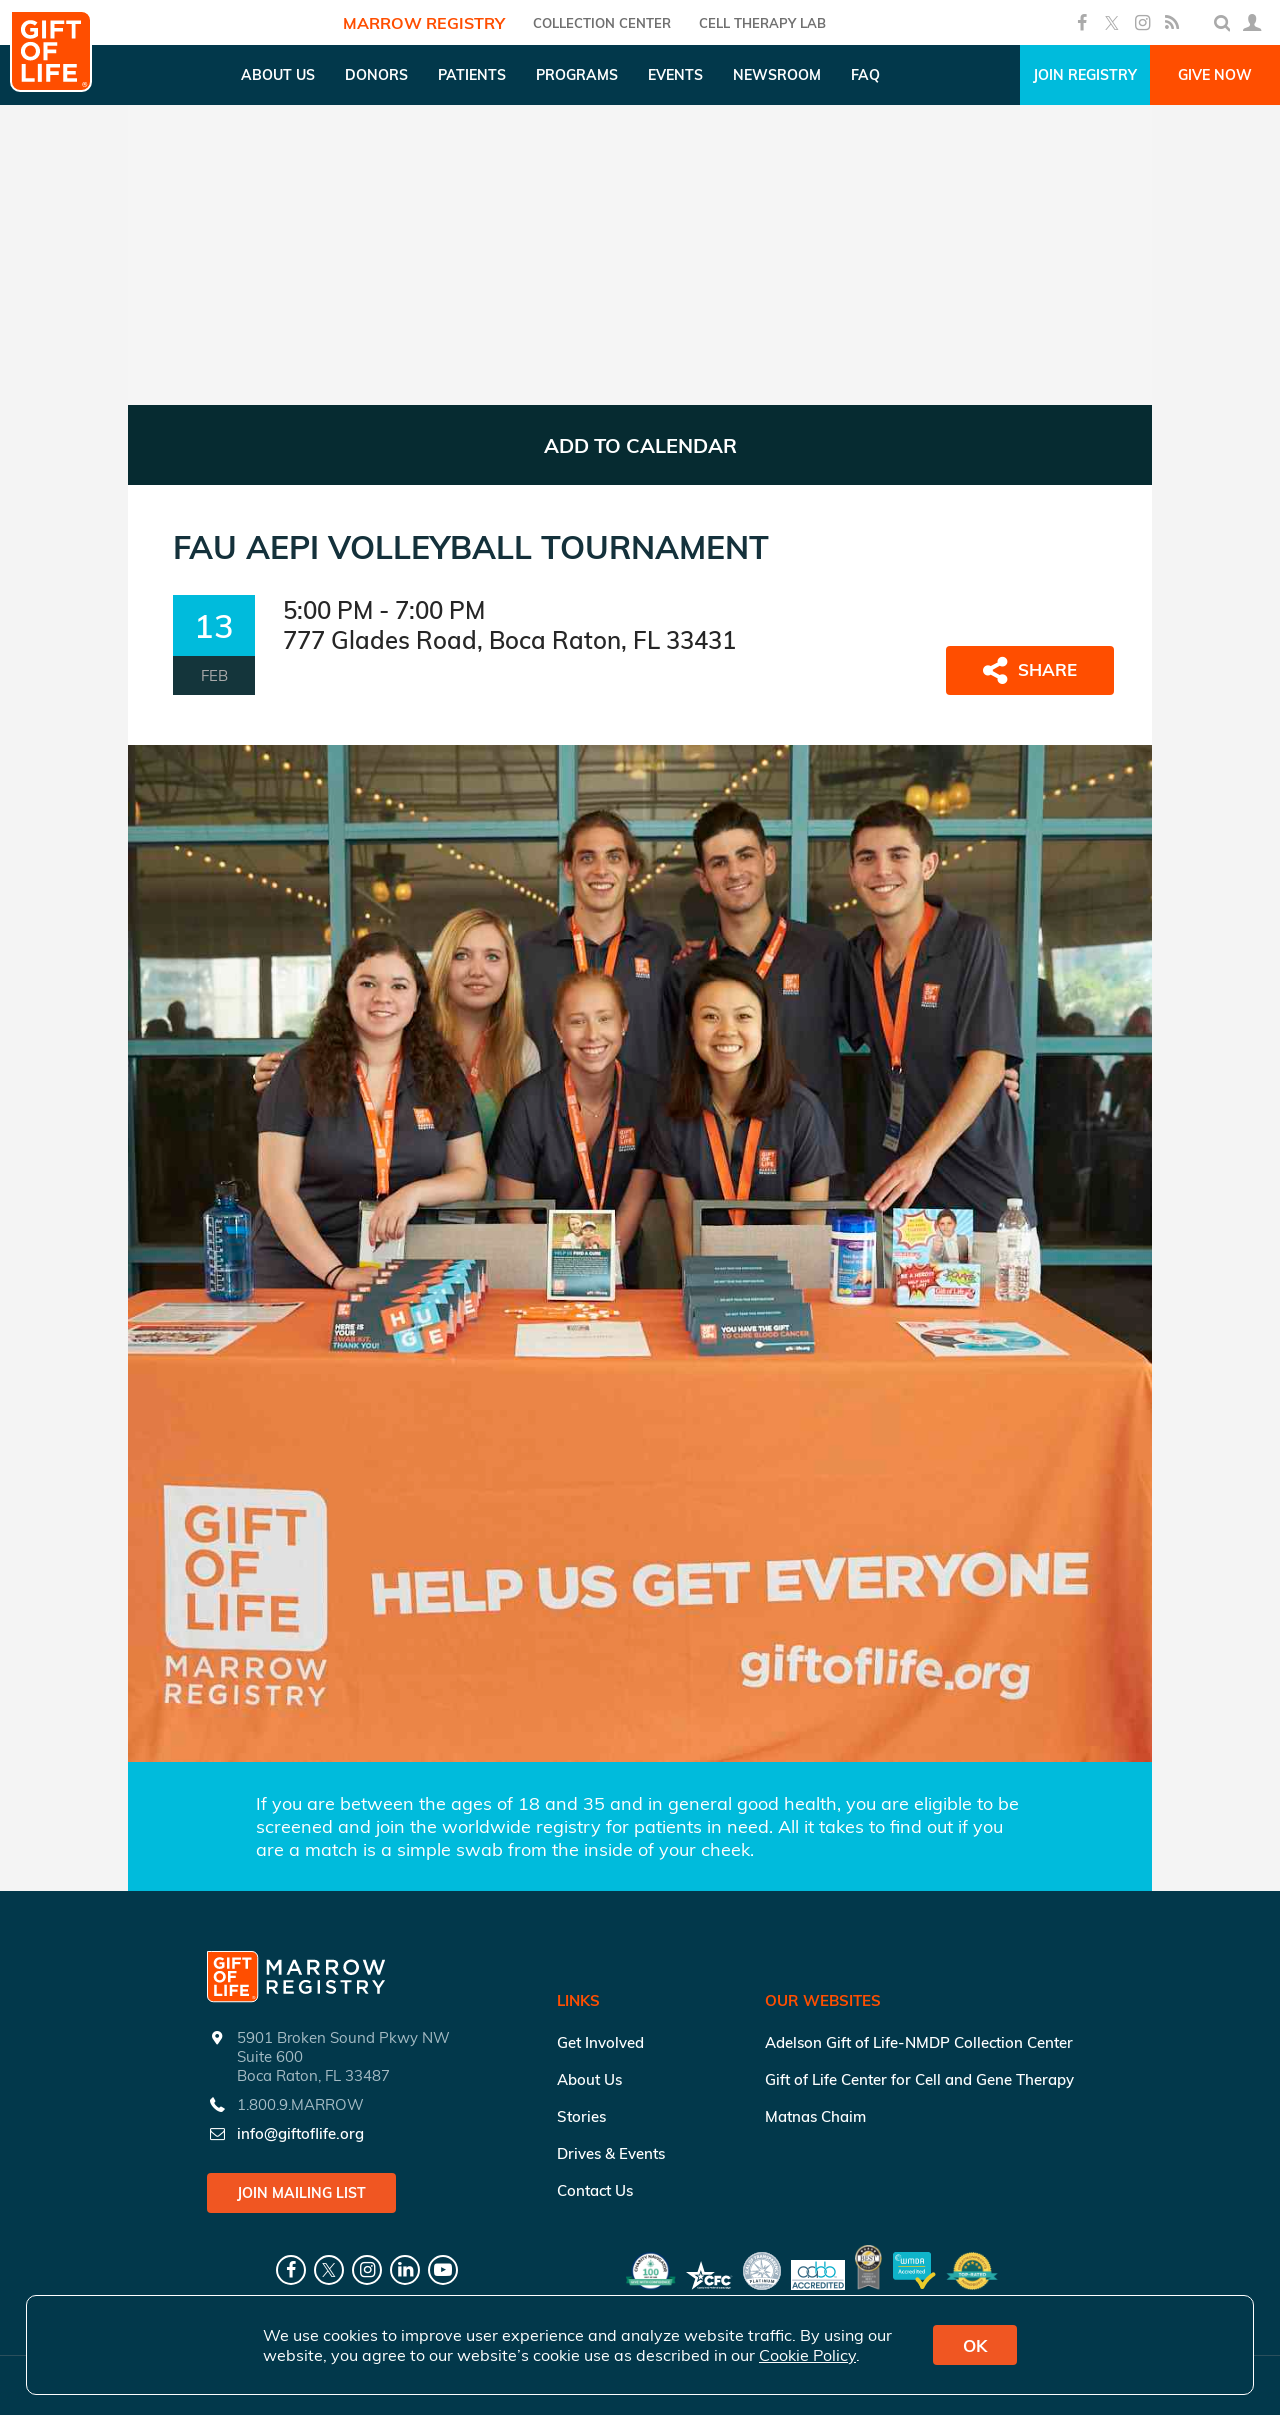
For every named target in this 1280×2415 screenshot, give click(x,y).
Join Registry (1085, 75)
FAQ (865, 75)
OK (975, 2345)
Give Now (1215, 75)
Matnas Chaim (815, 2116)
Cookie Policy (807, 2355)
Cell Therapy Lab (762, 23)
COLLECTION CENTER (602, 23)
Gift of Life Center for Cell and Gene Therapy (919, 2079)
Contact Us (595, 2190)
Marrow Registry (424, 23)
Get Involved (600, 2042)
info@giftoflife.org (300, 2133)
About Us (589, 2079)
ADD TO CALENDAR (640, 445)
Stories (581, 2116)
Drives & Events (611, 2153)
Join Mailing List (301, 2193)
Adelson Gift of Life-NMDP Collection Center (919, 2042)
